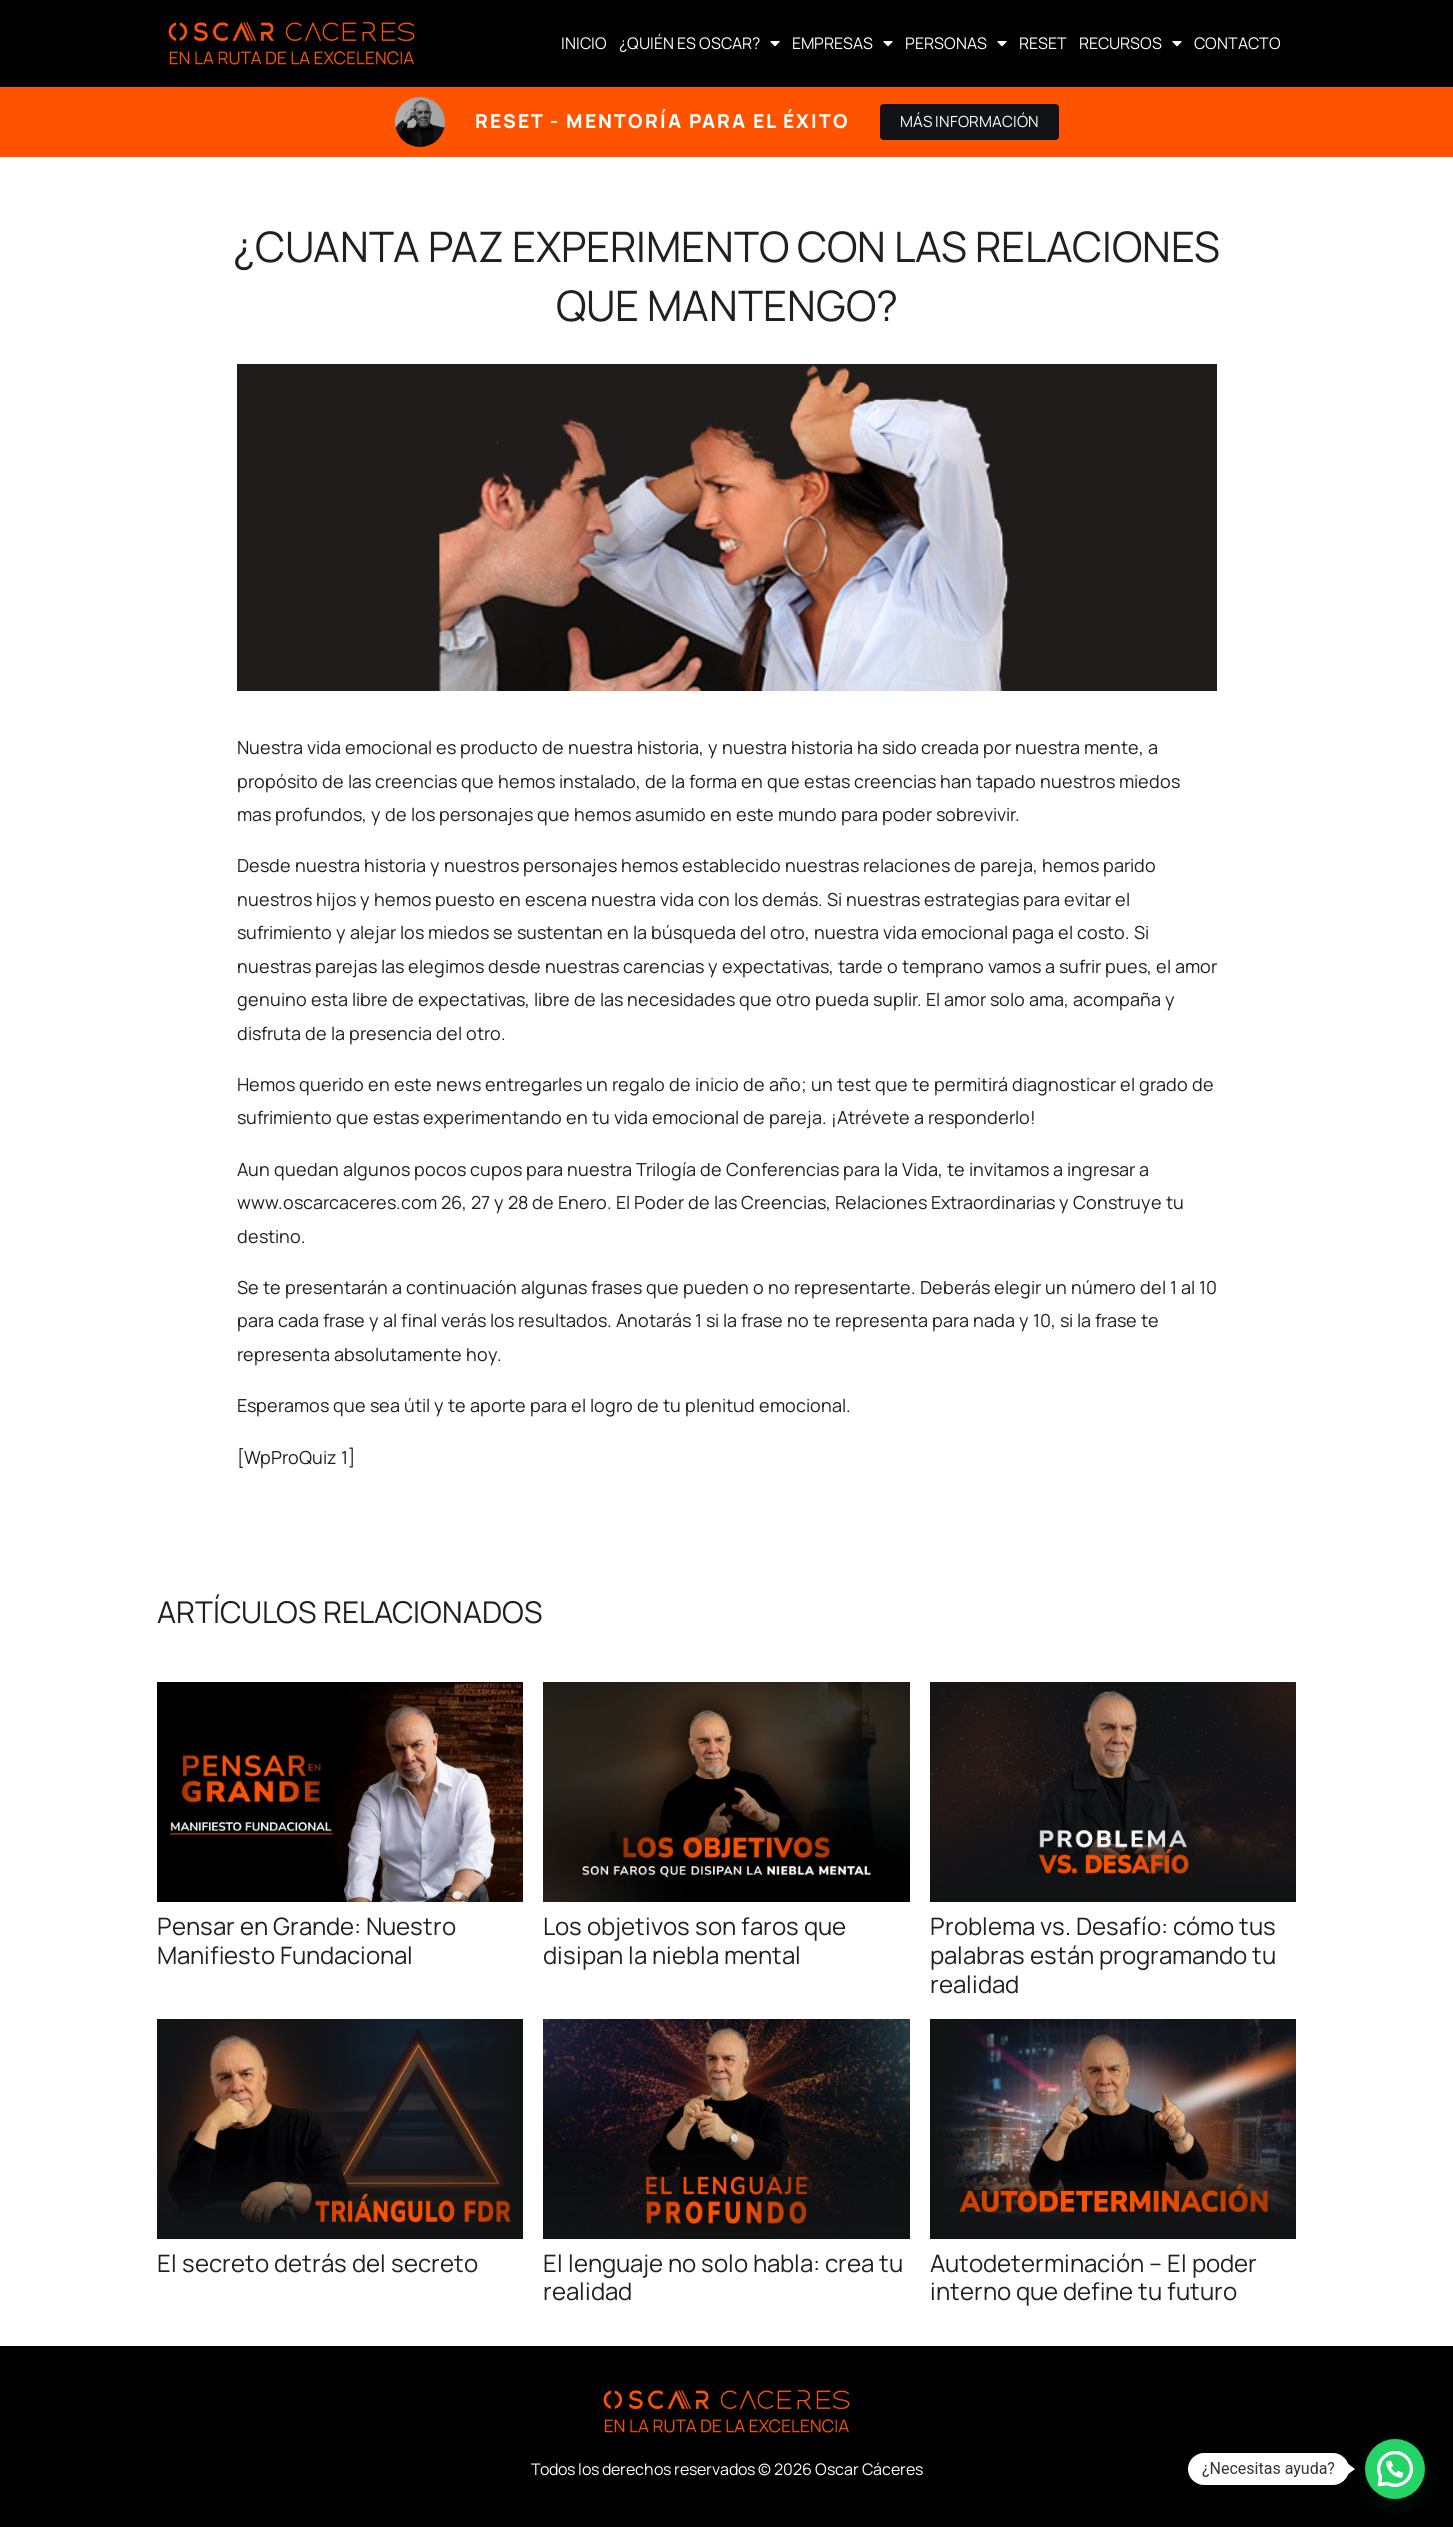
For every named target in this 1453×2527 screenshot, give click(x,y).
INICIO (584, 43)
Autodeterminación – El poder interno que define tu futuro (1093, 2277)
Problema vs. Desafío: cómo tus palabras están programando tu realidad (1103, 1954)
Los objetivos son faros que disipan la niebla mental (694, 1940)
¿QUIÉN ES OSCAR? (699, 43)
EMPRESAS (842, 43)
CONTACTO (1237, 43)
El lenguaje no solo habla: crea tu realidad (723, 2277)
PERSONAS (956, 43)
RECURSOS (1130, 43)
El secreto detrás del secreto (317, 2262)
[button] (1395, 2469)
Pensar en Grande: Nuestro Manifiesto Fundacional (306, 1940)
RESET (1043, 43)
